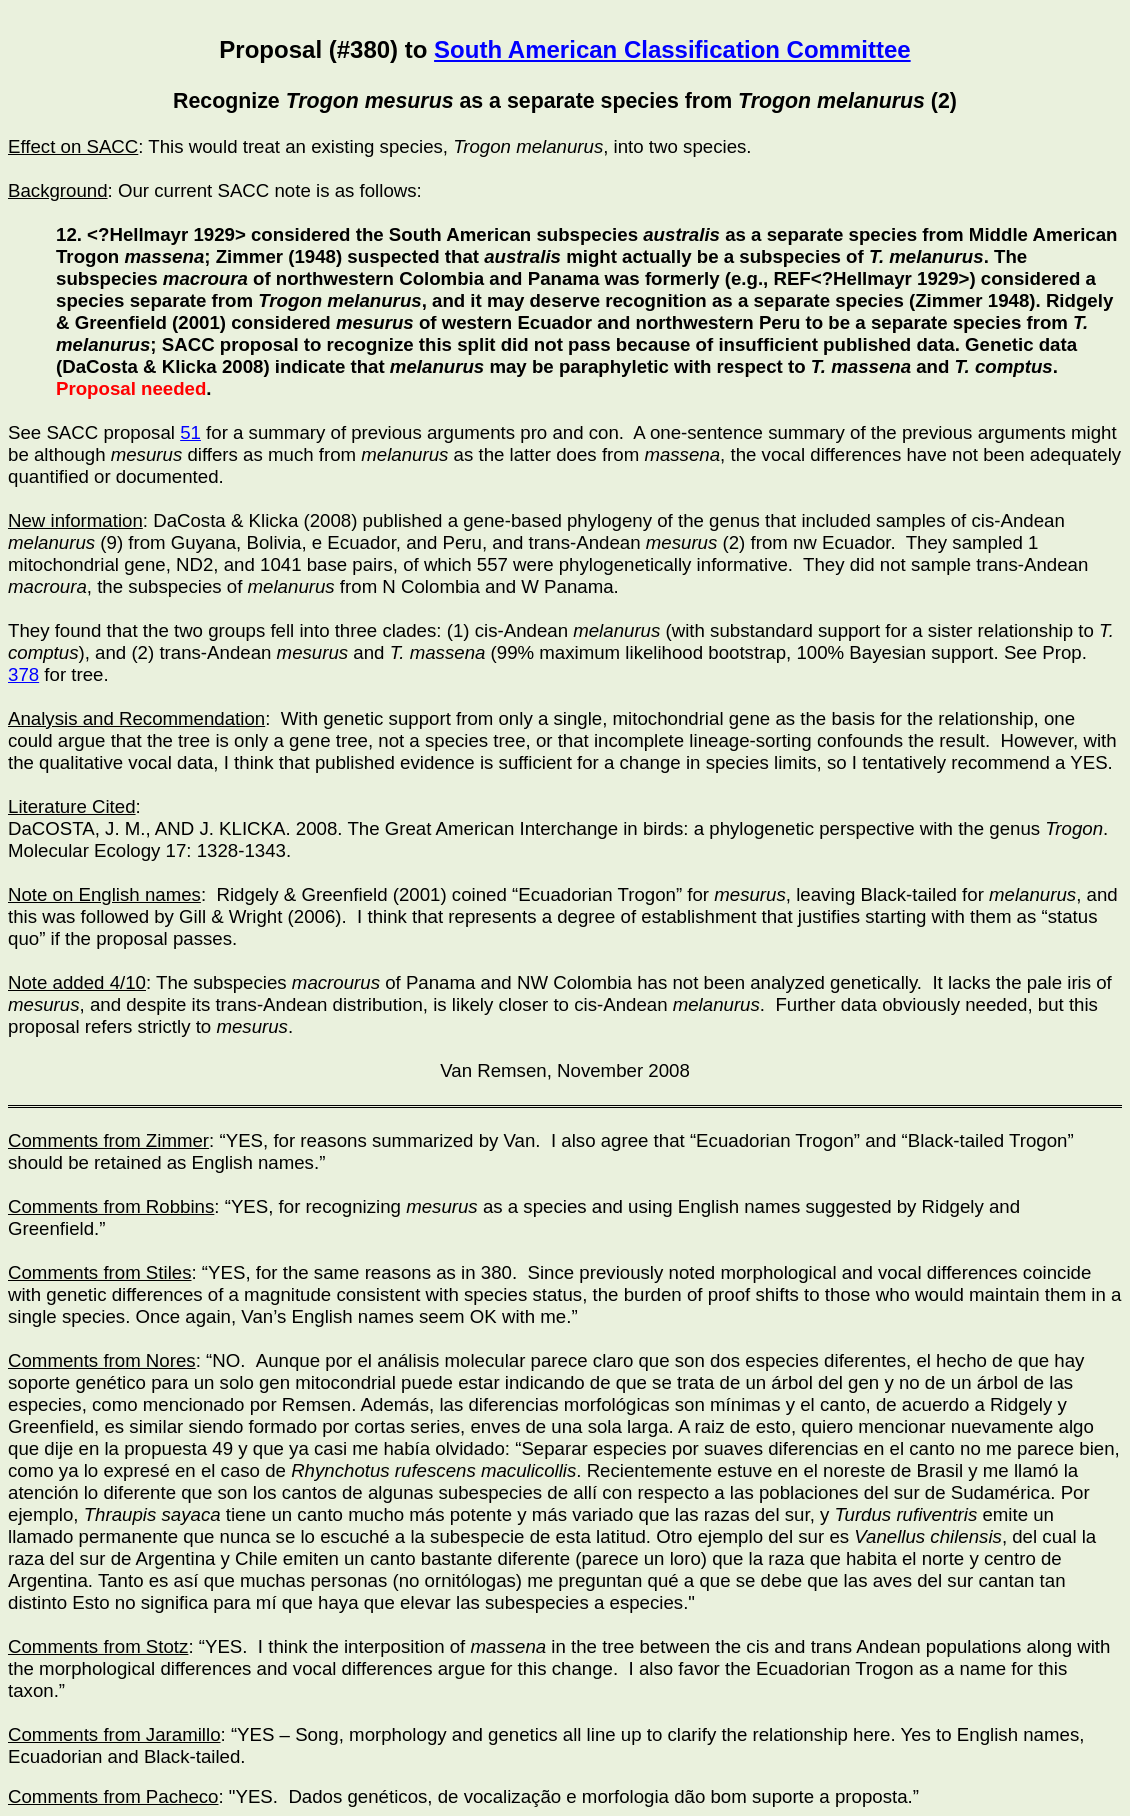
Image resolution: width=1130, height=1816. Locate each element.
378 (23, 674)
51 (190, 432)
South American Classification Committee (672, 49)
